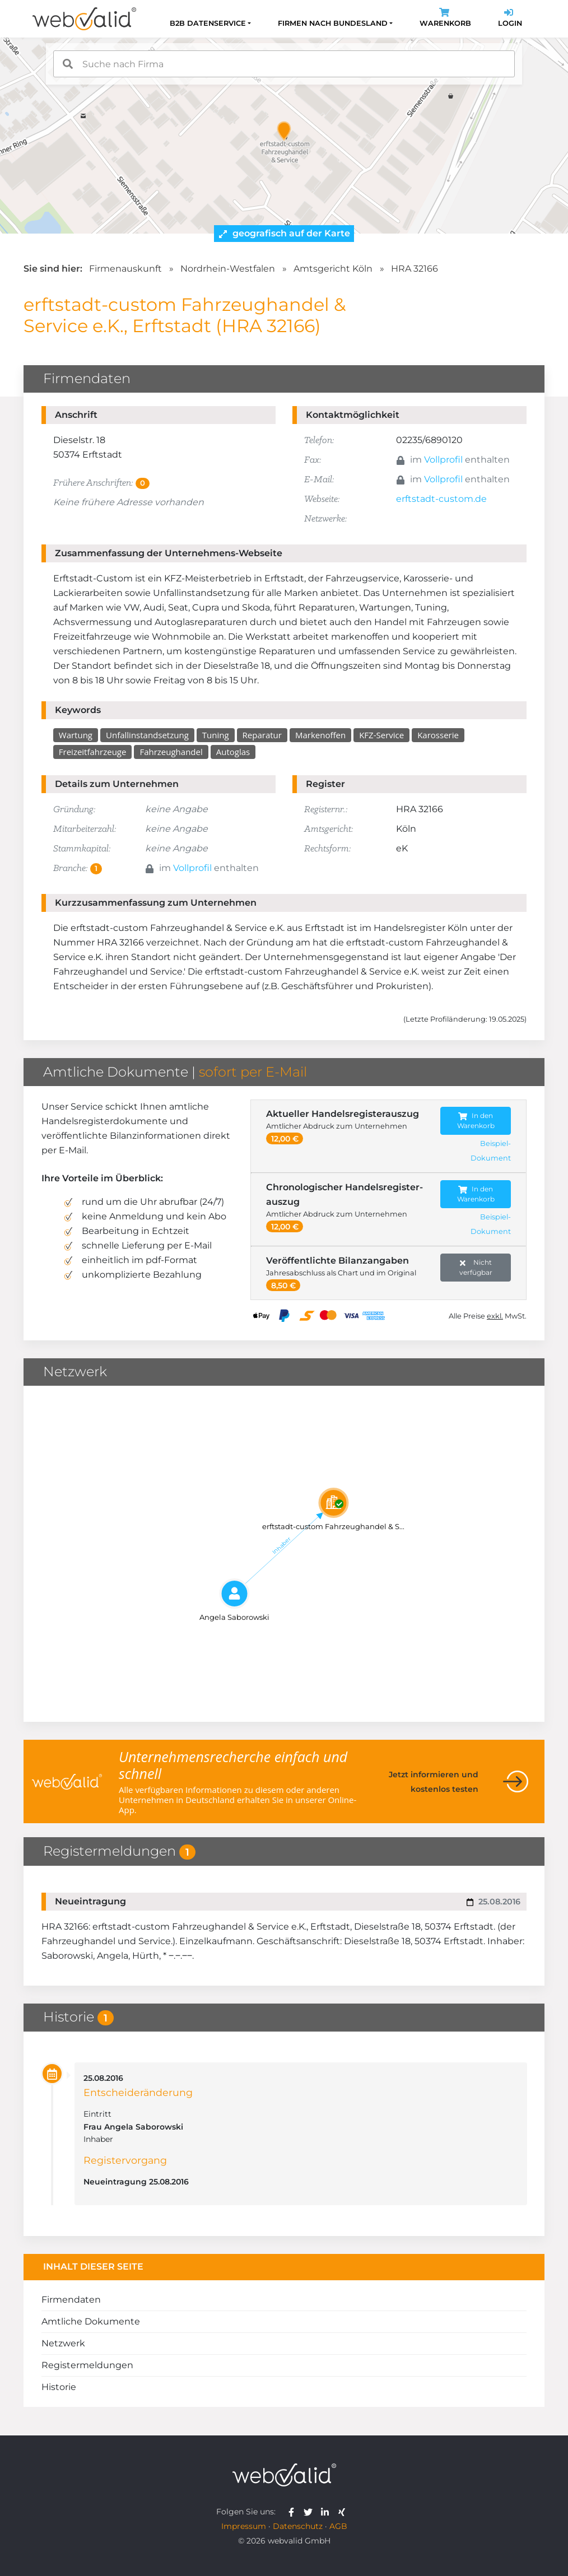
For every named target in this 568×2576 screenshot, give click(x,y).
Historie (58, 2387)
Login (510, 18)
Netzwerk (63, 2344)
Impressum (243, 2526)
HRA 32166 (414, 268)
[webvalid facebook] (294, 2512)
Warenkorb (445, 18)
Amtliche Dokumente (90, 2322)
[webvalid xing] (343, 2512)
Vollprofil (443, 459)
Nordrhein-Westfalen (227, 268)
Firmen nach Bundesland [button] (333, 23)
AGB (338, 2526)
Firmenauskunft (125, 268)
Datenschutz (298, 2526)
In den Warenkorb (476, 1120)
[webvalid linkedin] (327, 2512)
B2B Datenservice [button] (208, 23)
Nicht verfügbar (475, 1267)
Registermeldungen (87, 2365)
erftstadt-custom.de (441, 498)
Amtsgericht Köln (333, 268)
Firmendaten (71, 2300)
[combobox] (284, 63)
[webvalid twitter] (311, 2512)
